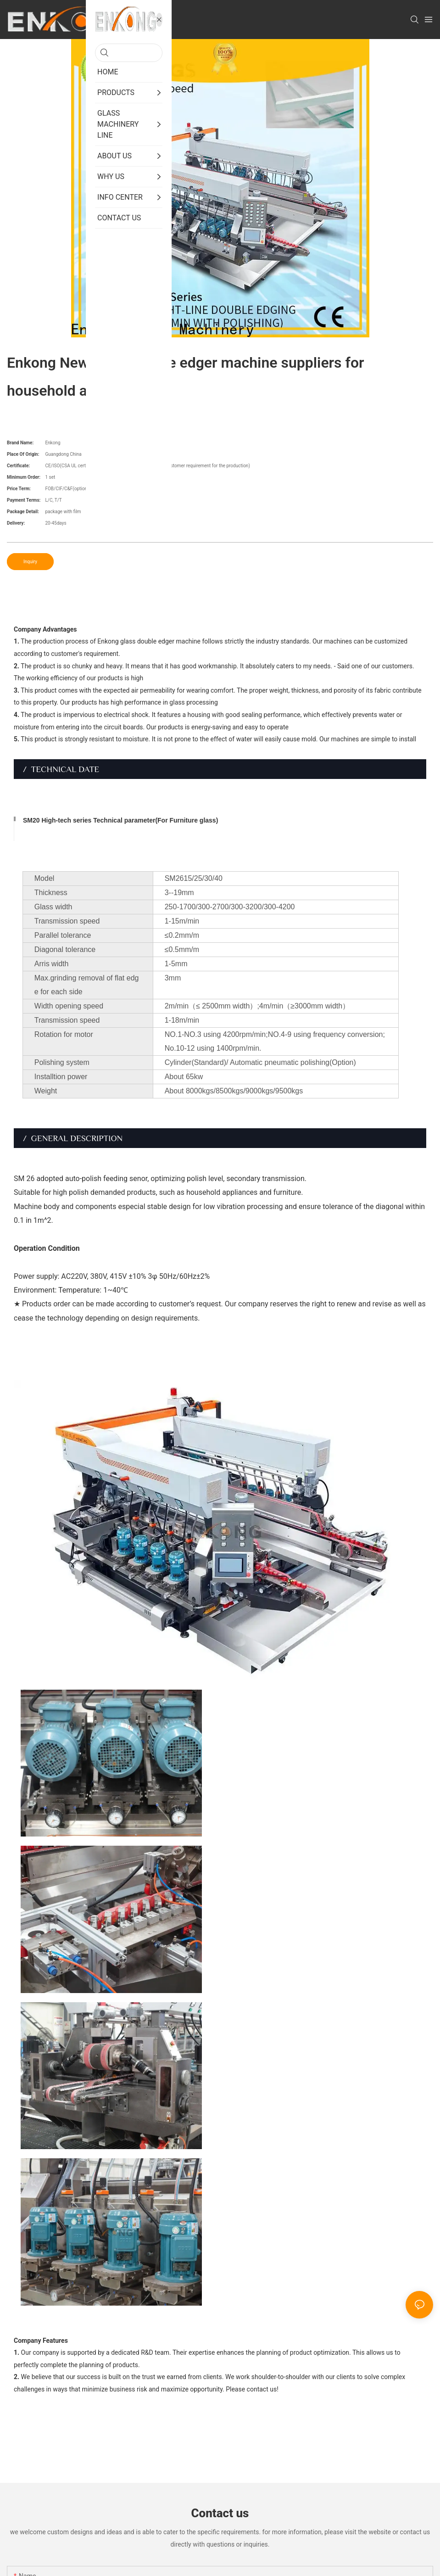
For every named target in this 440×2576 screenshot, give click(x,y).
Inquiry (30, 561)
